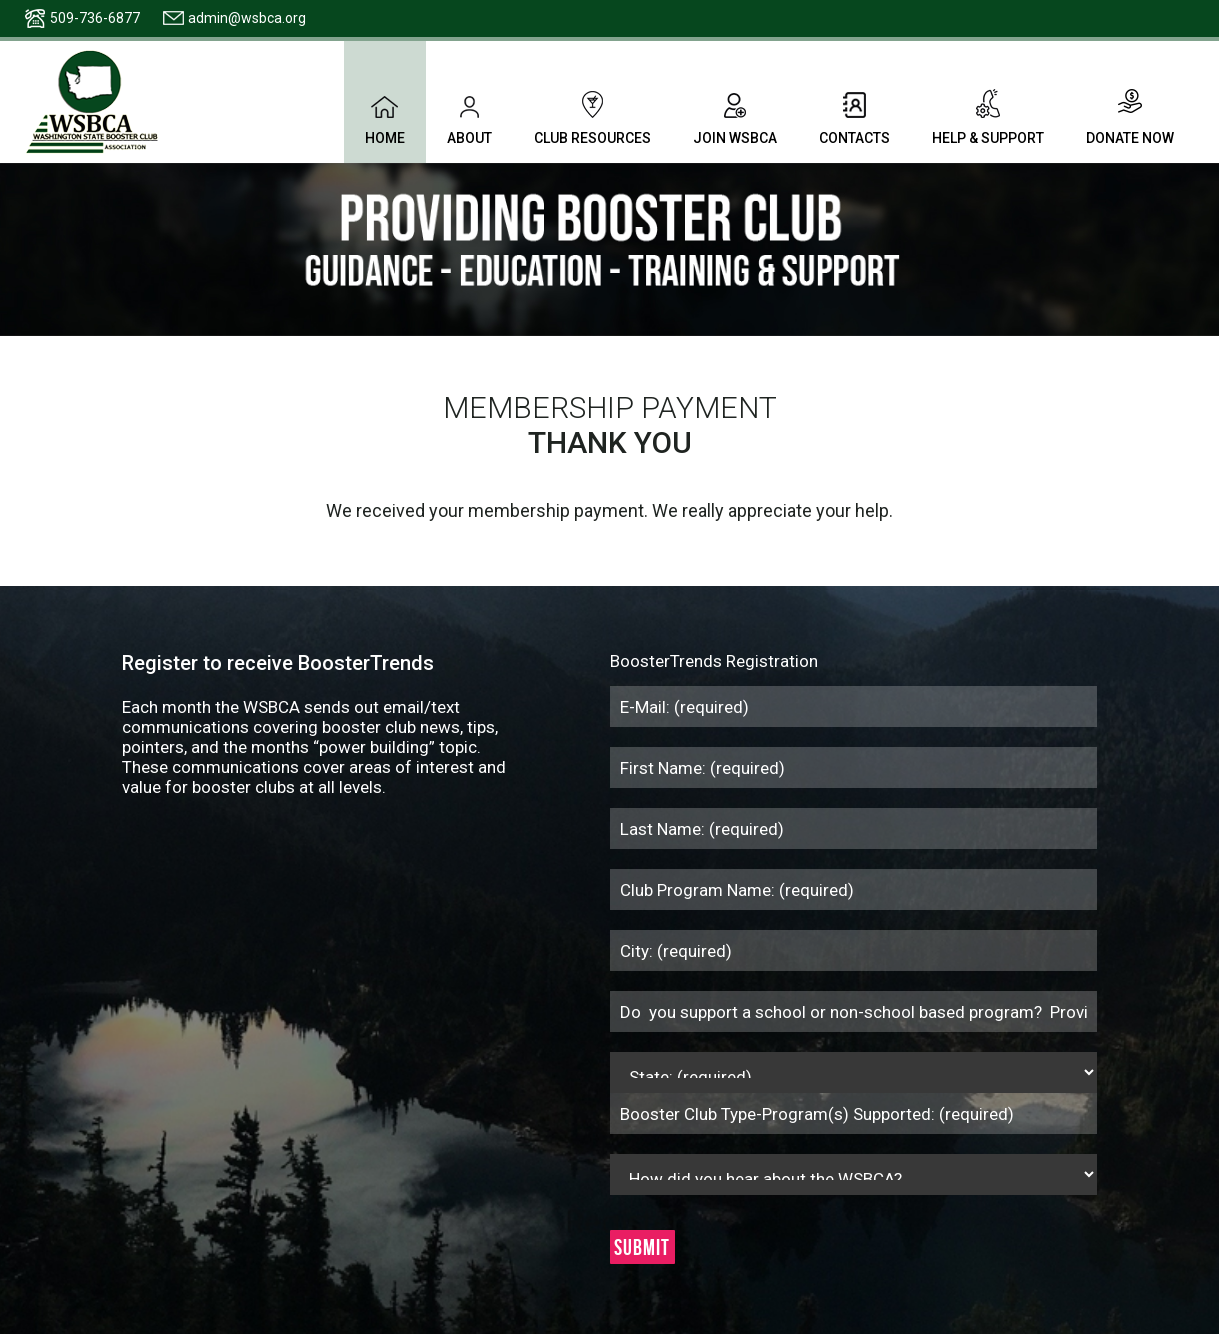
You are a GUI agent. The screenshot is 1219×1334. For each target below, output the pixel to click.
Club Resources (592, 117)
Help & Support (988, 117)
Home (385, 117)
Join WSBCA (735, 117)
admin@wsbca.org (247, 18)
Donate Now (1130, 117)
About (469, 117)
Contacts (854, 117)
